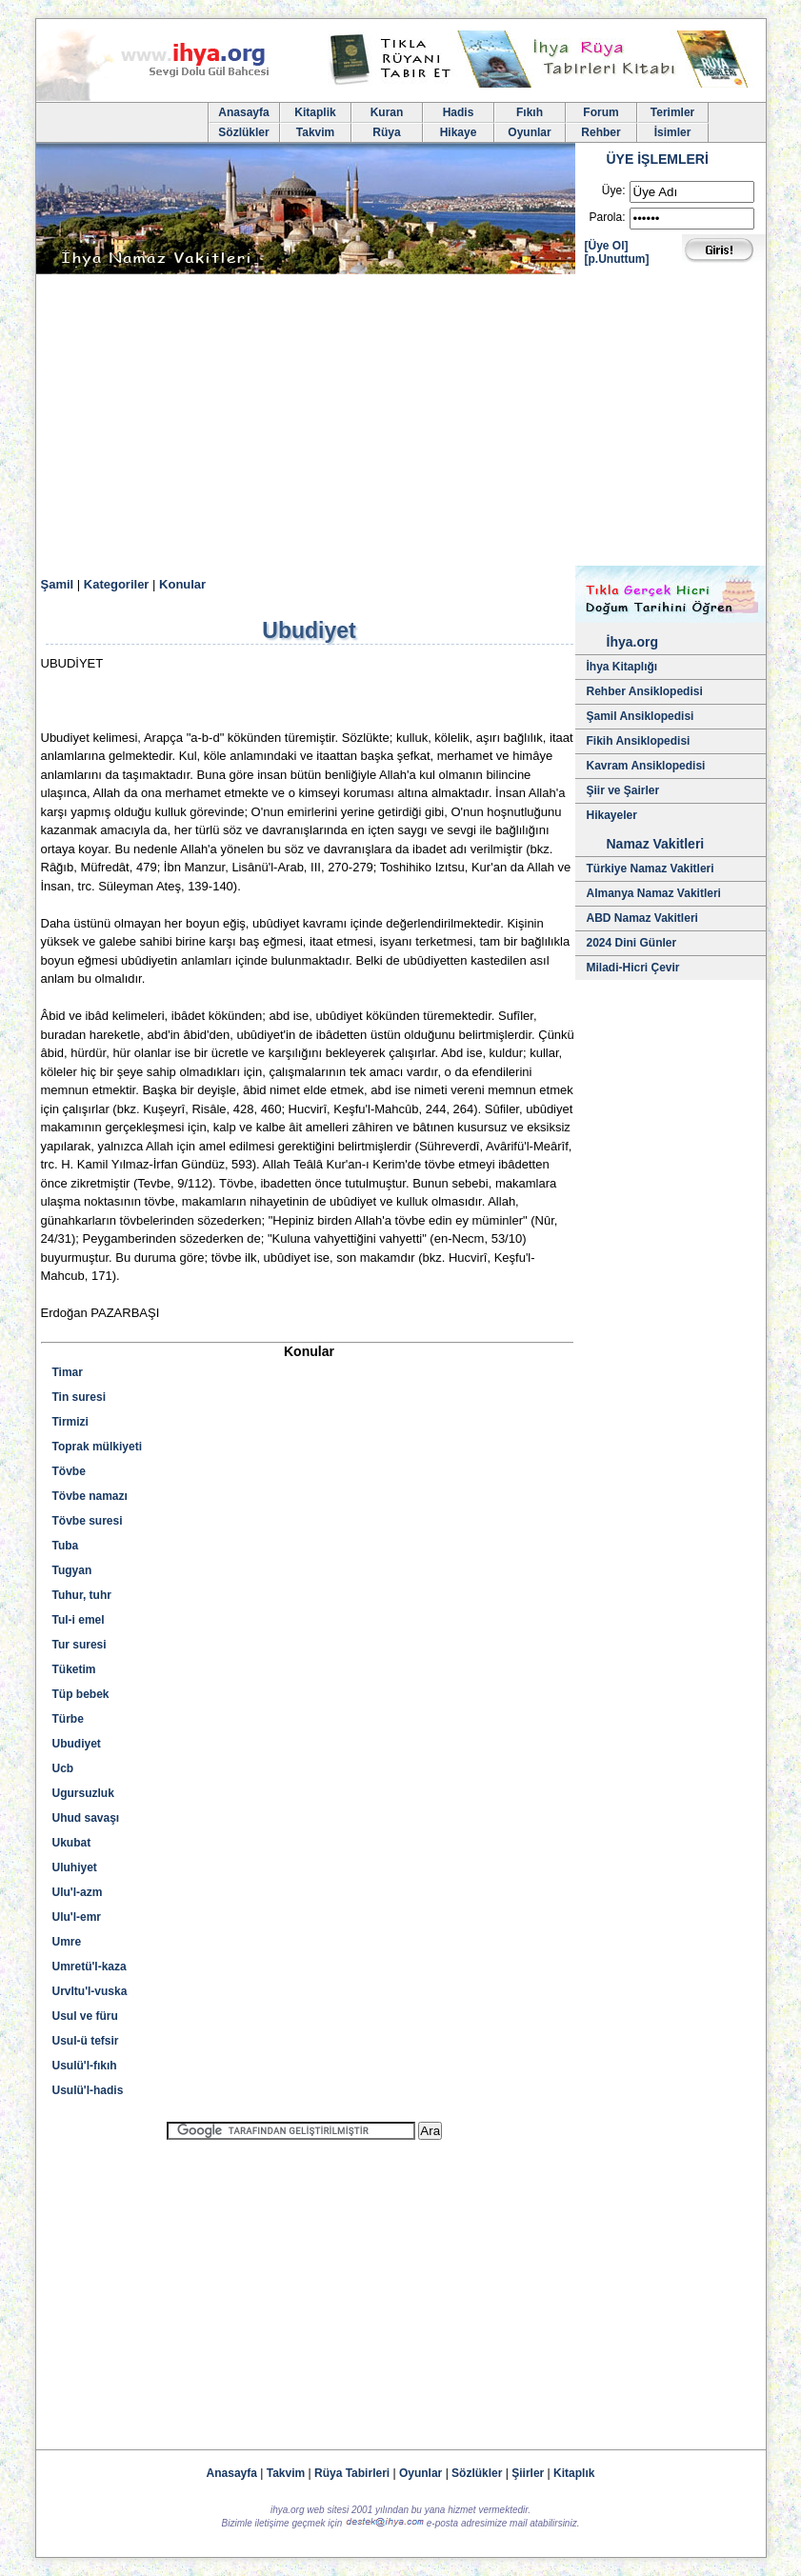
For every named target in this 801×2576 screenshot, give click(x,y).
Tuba (65, 1545)
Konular (182, 584)
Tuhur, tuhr (81, 1595)
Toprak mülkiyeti (97, 1446)
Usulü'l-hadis (88, 2090)
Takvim (315, 132)
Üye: (614, 190)
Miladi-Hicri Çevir (633, 967)
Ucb (63, 1768)
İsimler (672, 132)
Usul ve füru (85, 2016)
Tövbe (69, 1471)
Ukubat (71, 1842)
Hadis (458, 112)
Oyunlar (529, 132)
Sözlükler (243, 132)
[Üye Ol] (607, 245)
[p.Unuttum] (617, 259)
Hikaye (458, 132)
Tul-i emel (78, 1620)
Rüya (386, 132)
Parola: (607, 217)
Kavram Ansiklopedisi (646, 765)
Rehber (600, 132)
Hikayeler (612, 815)
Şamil (57, 584)
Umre (67, 1941)
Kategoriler (117, 584)
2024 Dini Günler (632, 942)
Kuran (387, 112)
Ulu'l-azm (77, 1892)
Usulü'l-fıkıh (84, 2065)
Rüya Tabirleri (352, 2473)
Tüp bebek (81, 1694)
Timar (67, 1372)
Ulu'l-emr (77, 1917)
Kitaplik (314, 112)
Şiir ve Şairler (623, 790)
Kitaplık (573, 2473)
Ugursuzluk (83, 1793)
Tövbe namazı (90, 1496)
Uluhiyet (74, 1867)
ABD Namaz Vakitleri (642, 918)
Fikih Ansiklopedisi (639, 741)
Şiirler (527, 2473)
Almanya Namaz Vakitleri (654, 893)
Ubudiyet (76, 1743)
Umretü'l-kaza (89, 1966)
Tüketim (74, 1669)
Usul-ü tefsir (85, 2040)
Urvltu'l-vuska (90, 1991)
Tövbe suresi (87, 1521)
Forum (600, 112)
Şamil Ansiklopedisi (640, 716)
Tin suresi (79, 1397)
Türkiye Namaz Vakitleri (650, 868)
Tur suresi (79, 1644)
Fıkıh (529, 112)
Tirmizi (70, 1421)
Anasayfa (243, 112)
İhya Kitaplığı (622, 666)
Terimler (672, 112)
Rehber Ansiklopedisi (645, 691)
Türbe (68, 1719)
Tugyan (72, 1570)
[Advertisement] (401, 423)
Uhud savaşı (86, 1818)
